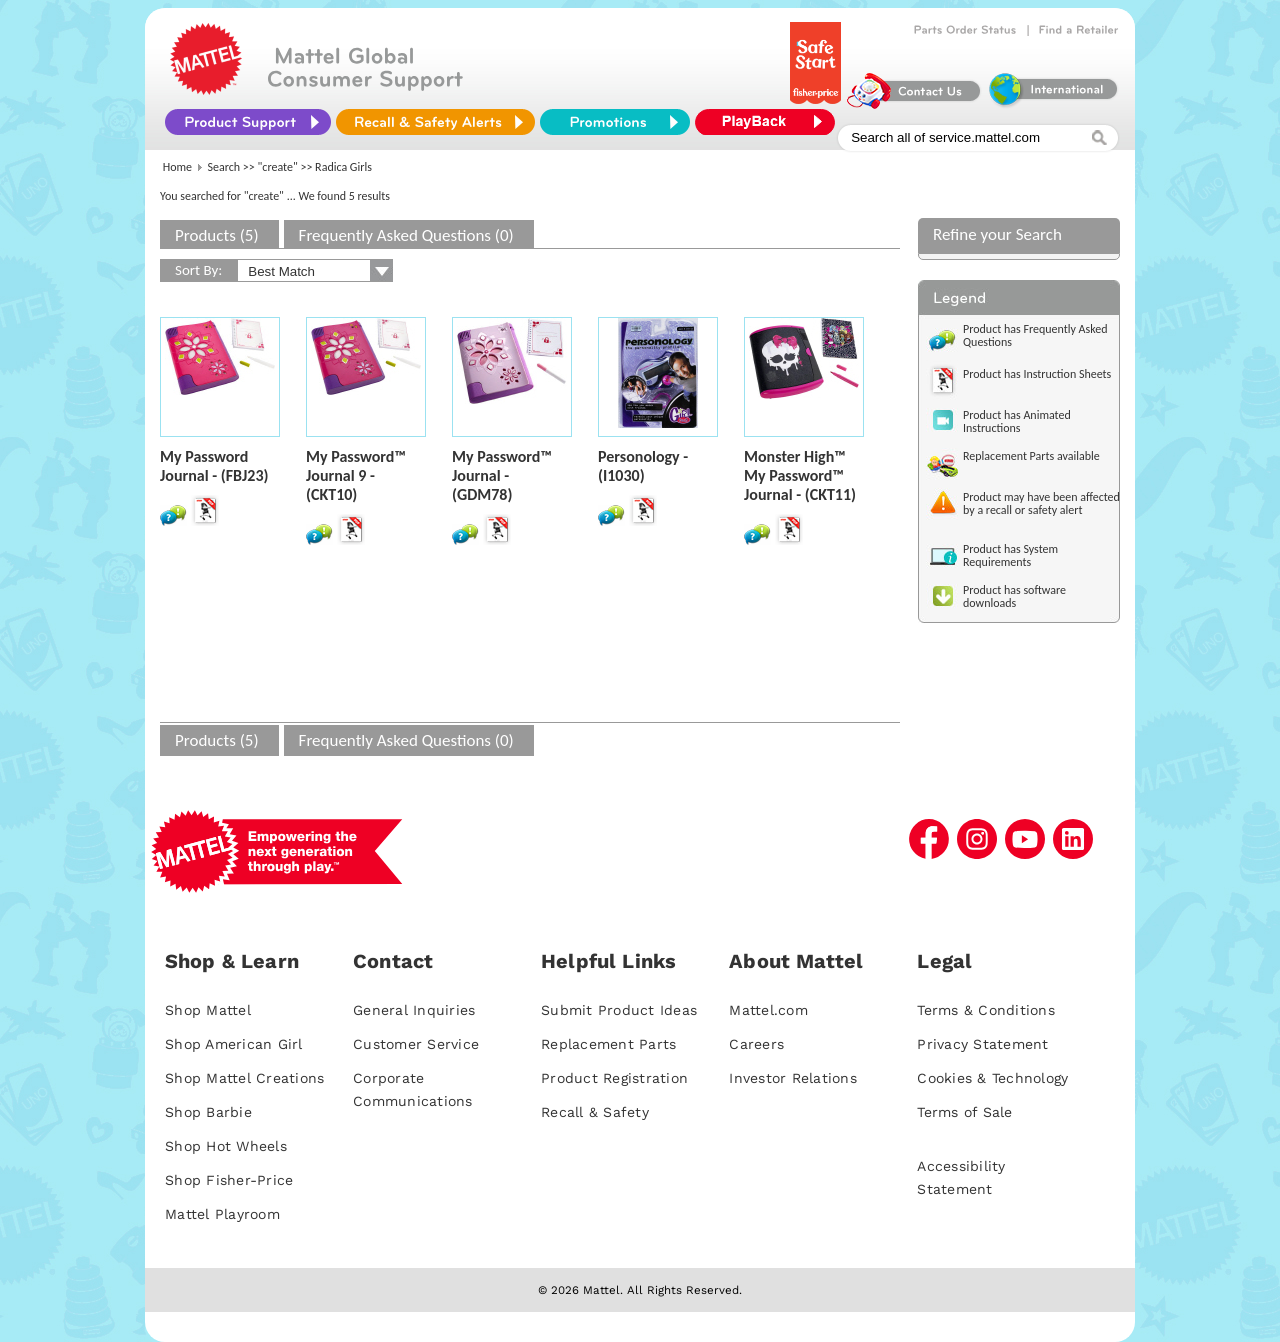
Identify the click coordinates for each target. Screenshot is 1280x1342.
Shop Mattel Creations (244, 1078)
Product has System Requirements (1010, 555)
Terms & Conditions (986, 1010)
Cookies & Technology (992, 1078)
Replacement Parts (608, 1044)
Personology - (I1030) (643, 466)
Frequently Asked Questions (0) (406, 235)
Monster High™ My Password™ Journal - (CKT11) (800, 475)
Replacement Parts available (1031, 456)
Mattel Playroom (222, 1214)
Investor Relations (793, 1078)
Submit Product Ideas (619, 1010)
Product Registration (614, 1078)
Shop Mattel (208, 1010)
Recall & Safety (595, 1112)
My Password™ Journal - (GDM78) (502, 475)
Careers (756, 1044)
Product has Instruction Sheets (1037, 374)
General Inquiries (414, 1010)
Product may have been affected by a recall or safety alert (1041, 503)
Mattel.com (768, 1010)
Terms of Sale (964, 1112)
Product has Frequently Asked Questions (1035, 335)
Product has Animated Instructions (1017, 421)
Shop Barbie (208, 1112)
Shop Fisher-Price (229, 1180)
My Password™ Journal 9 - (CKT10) (356, 475)
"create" (278, 167)
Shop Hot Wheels (226, 1146)
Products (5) (217, 235)
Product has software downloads (1014, 596)
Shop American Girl (234, 1044)
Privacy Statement (982, 1044)
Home (177, 167)
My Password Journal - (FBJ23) (214, 466)
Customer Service (416, 1044)
